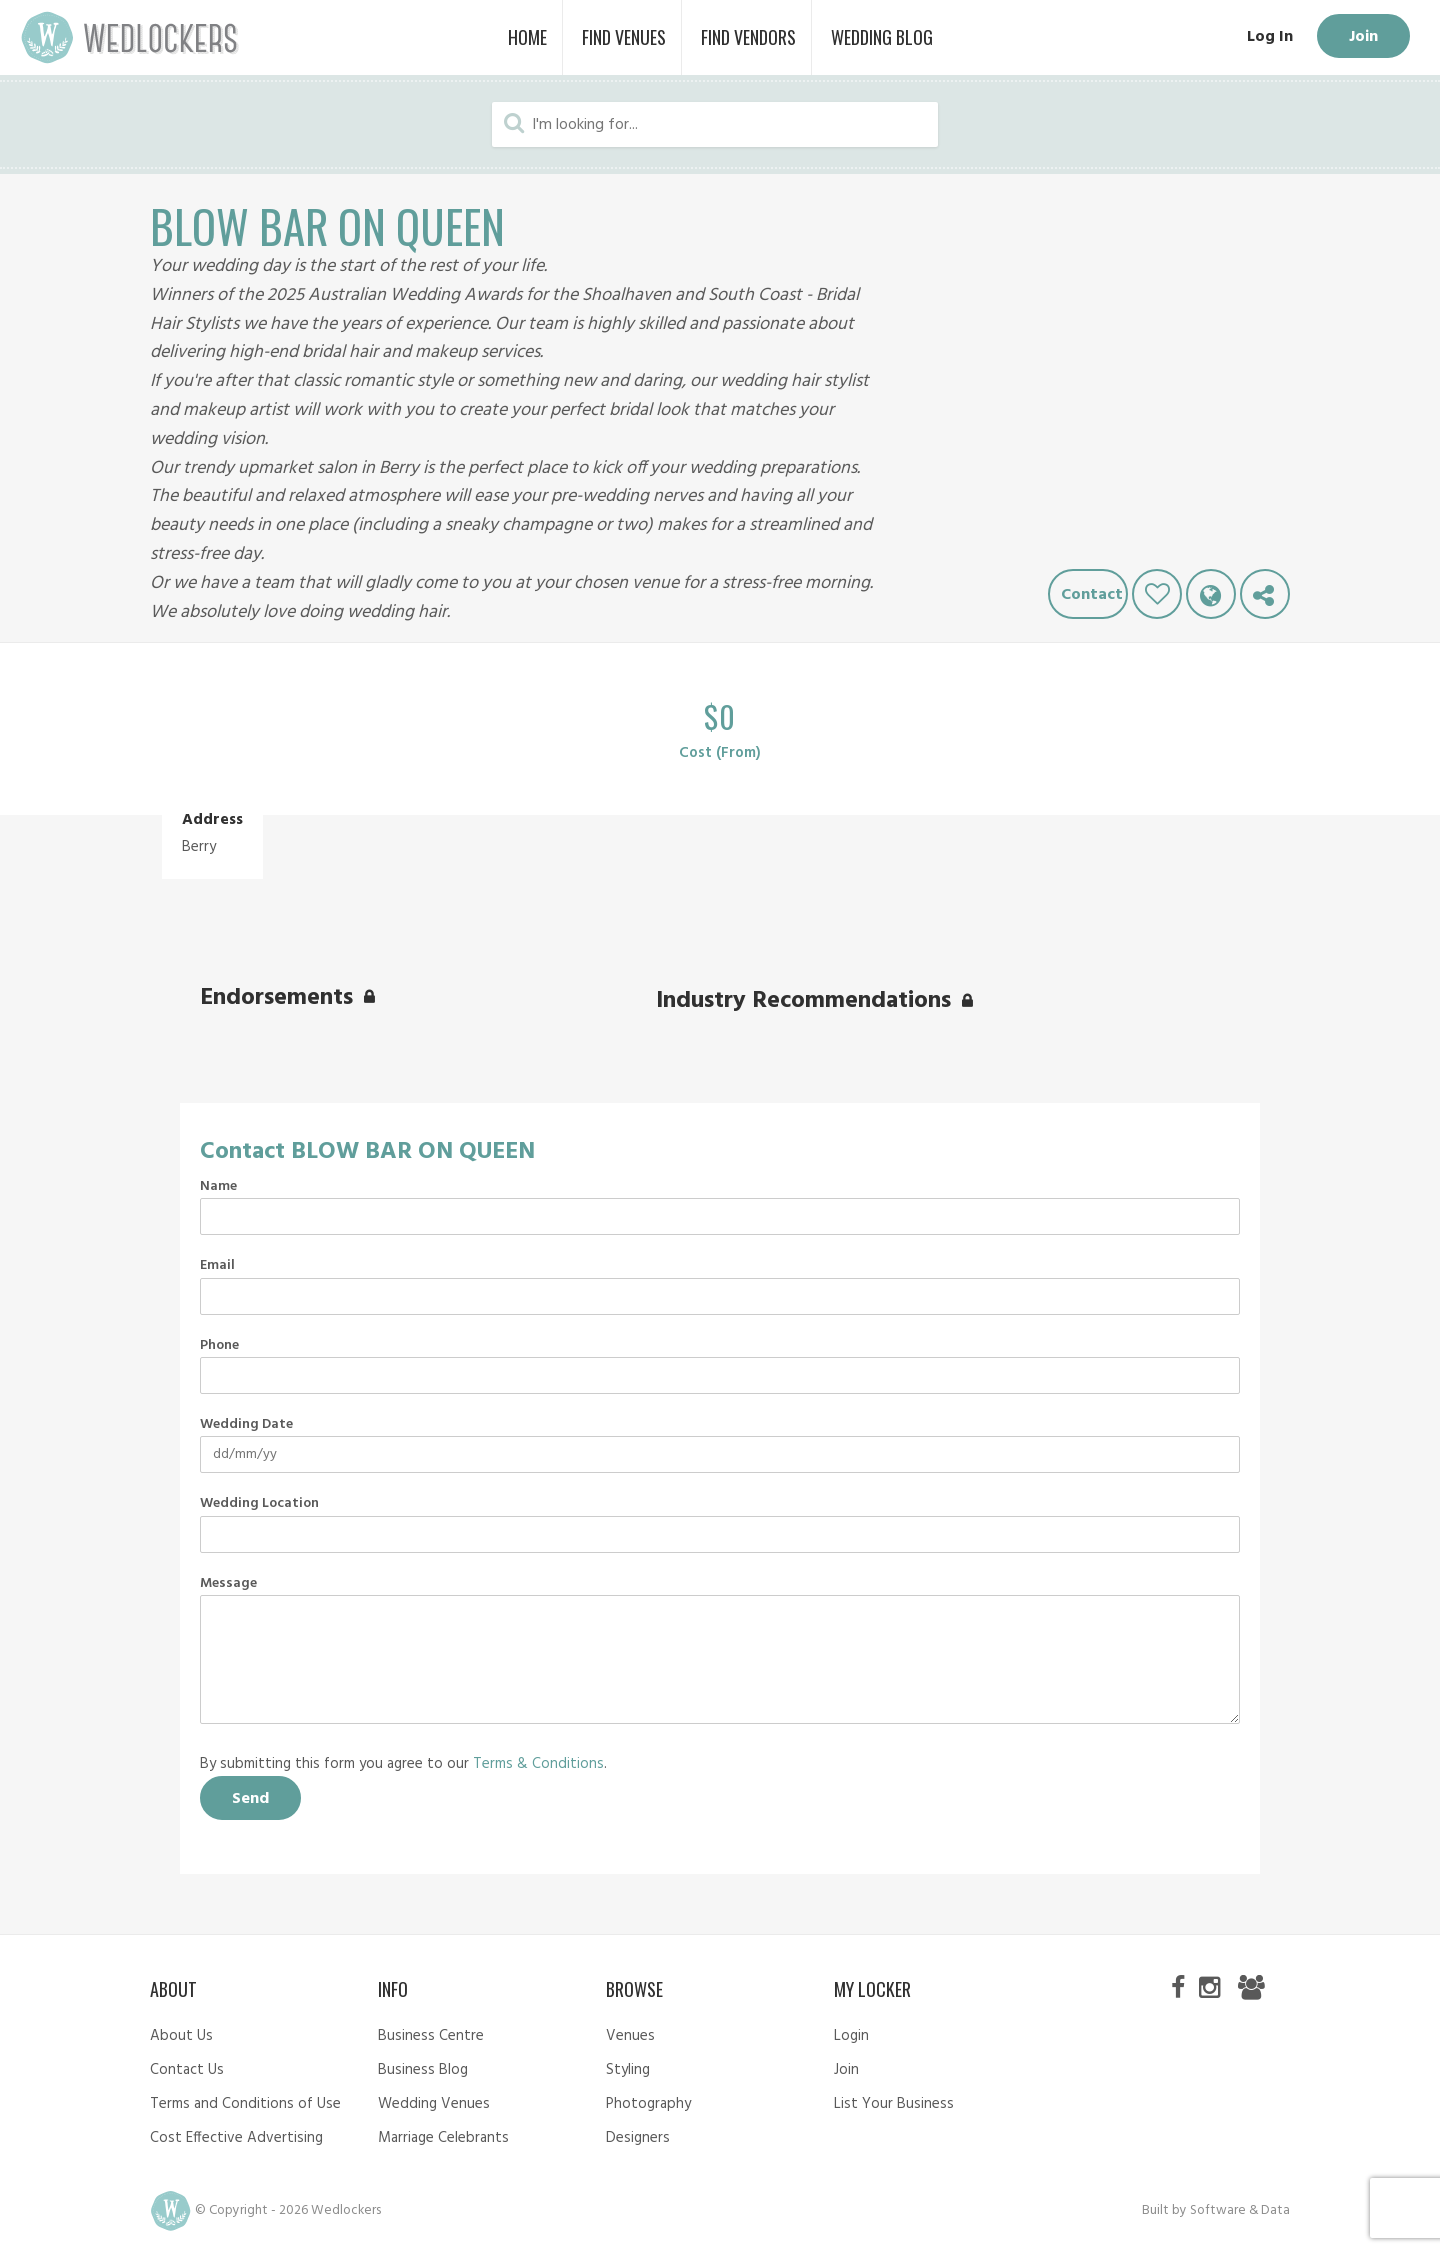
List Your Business (894, 2104)
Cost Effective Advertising (236, 2138)
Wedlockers (130, 37)
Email (217, 1266)
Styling (628, 2070)
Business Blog (423, 2070)
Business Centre (431, 2036)
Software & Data (1240, 2210)
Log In (1270, 37)
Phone (219, 1346)
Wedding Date (246, 1425)
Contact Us (187, 2070)
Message (228, 1584)
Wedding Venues (434, 2104)
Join (1363, 37)
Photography (648, 2104)
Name (218, 1187)
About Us (181, 2036)
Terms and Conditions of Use (245, 2104)
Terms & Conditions (538, 1764)
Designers (638, 2138)
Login (851, 2036)
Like (1157, 594)
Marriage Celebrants (443, 2138)
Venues (630, 2036)
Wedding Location (259, 1504)
